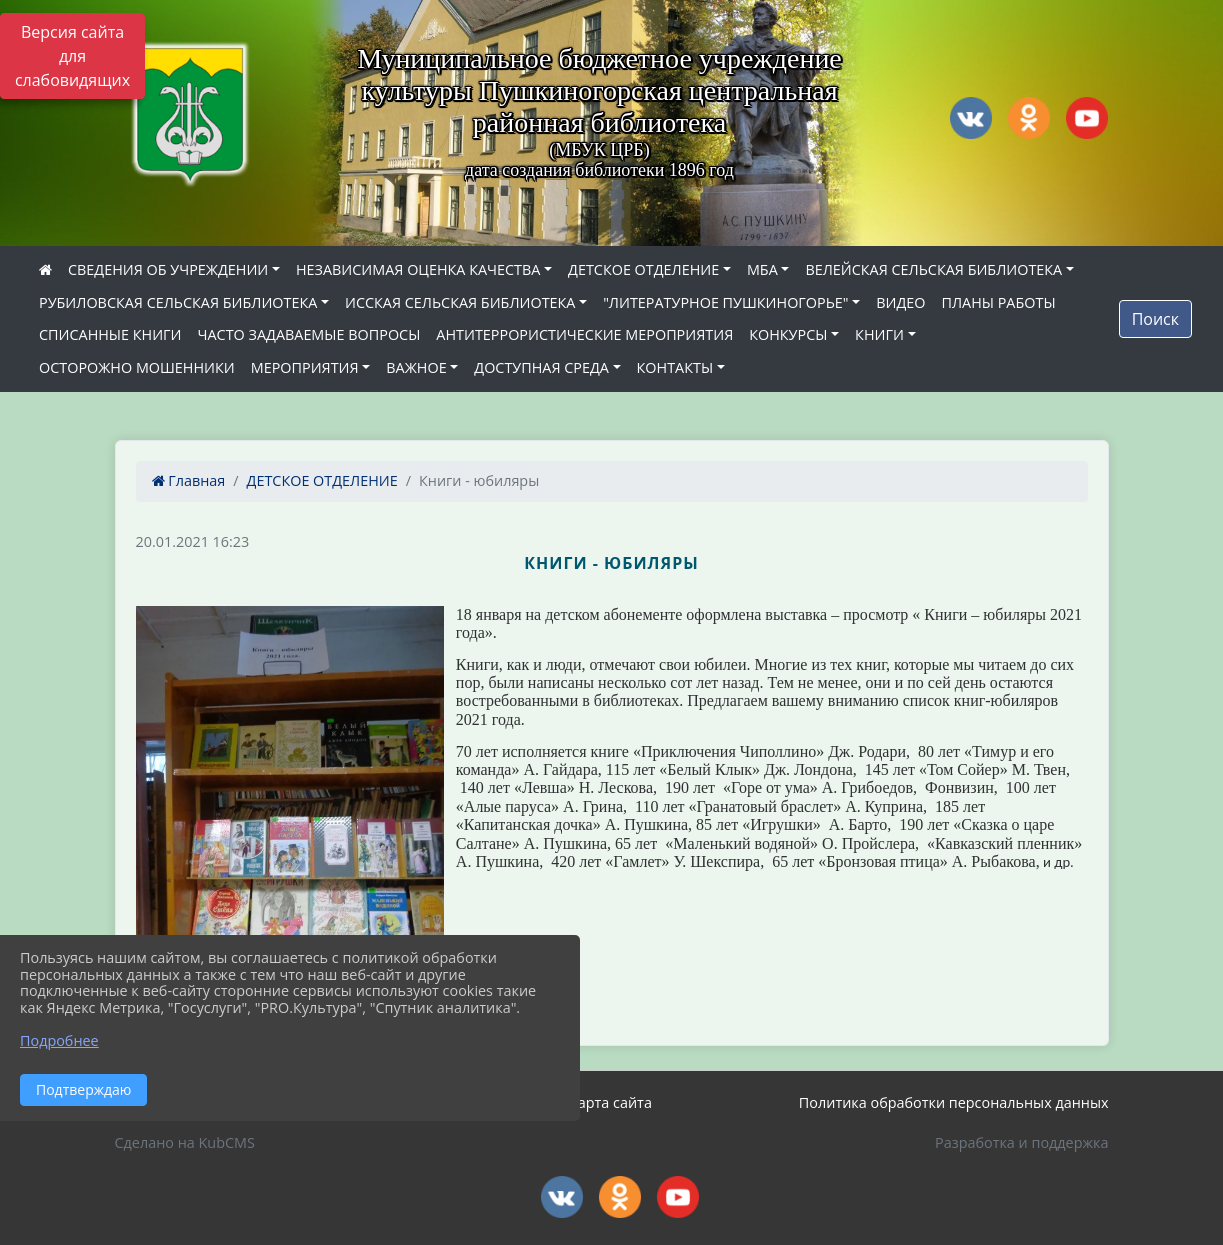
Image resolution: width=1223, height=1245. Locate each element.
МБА (762, 269)
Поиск (1155, 319)
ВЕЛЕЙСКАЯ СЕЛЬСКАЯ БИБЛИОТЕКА (933, 269)
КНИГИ (879, 334)
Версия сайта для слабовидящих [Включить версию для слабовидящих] (72, 56)
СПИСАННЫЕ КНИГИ (110, 334)
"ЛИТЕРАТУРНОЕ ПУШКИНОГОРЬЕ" (725, 302)
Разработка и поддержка (1021, 1142)
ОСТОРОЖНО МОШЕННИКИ (137, 367)
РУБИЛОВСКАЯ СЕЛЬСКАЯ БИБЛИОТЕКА (178, 302)
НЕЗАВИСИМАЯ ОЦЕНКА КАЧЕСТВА (418, 269)
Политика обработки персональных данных (954, 1102)
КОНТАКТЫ (675, 367)
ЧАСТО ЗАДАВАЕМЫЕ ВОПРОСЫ (309, 334)
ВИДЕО (900, 302)
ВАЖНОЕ (416, 367)
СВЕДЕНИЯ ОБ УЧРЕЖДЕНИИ (168, 269)
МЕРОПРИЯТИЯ (305, 367)
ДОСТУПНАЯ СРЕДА (541, 367)
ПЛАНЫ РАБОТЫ (998, 302)
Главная (189, 480)
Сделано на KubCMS (185, 1142)
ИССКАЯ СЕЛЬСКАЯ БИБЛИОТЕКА (460, 302)
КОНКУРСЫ (788, 334)
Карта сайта (610, 1102)
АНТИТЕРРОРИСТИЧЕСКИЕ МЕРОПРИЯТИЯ (584, 334)
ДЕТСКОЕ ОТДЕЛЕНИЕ (643, 269)
